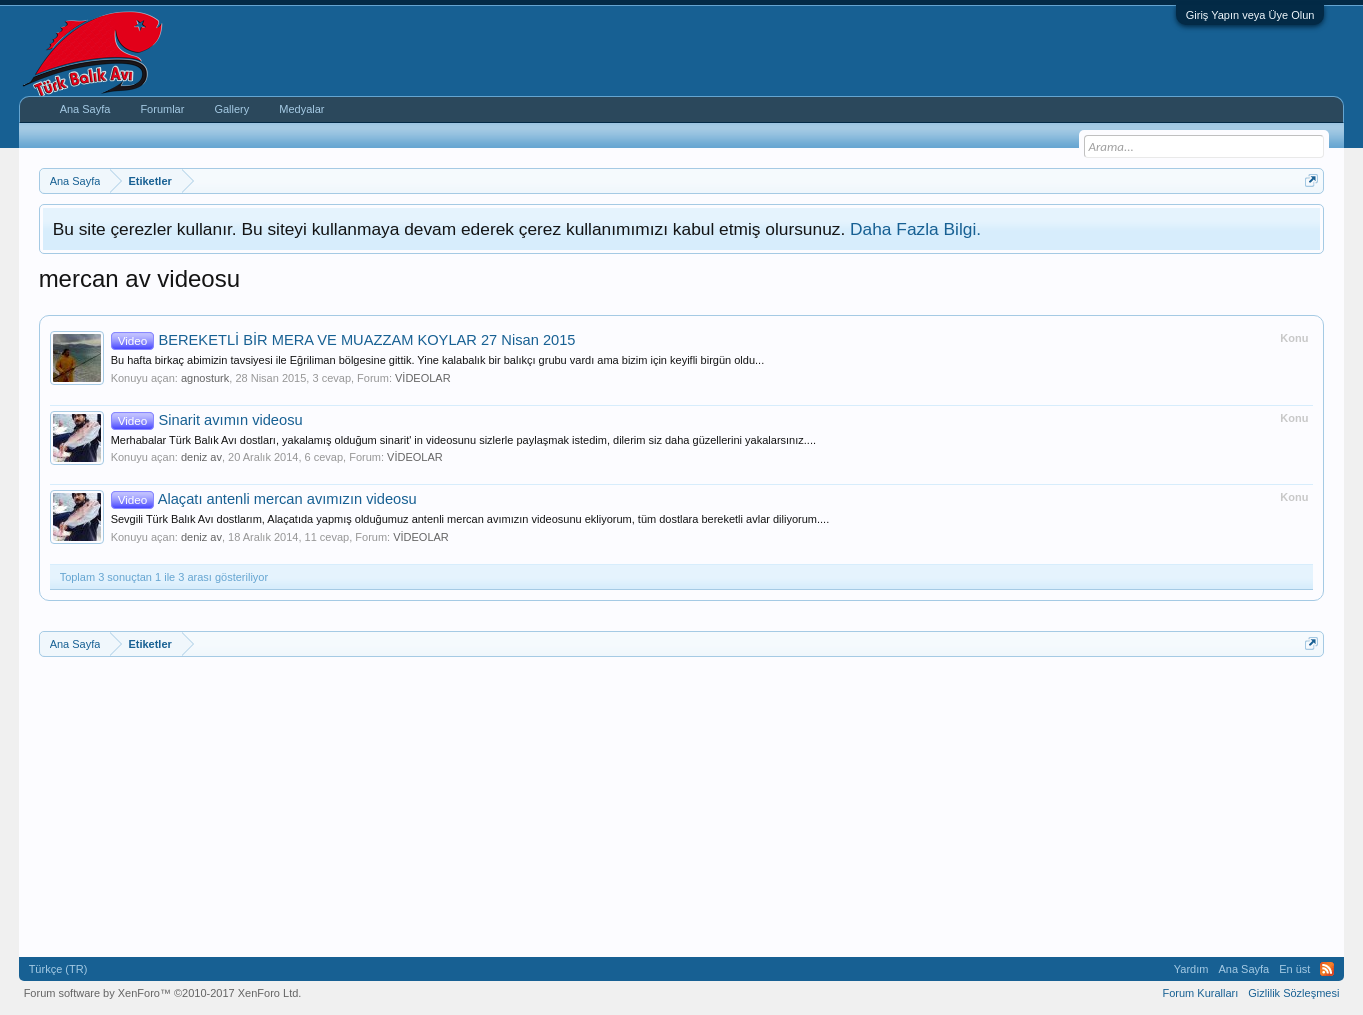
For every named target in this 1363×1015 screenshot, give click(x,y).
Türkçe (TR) (58, 969)
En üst (1294, 969)
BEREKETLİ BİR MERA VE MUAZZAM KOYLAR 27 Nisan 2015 (343, 340)
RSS (1327, 969)
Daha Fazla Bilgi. (915, 229)
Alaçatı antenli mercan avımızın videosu (264, 499)
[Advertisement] (639, 807)
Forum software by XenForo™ (163, 993)
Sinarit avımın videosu (207, 420)
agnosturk (205, 378)
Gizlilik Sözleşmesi (1293, 993)
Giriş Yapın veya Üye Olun (1250, 15)
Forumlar (162, 109)
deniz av (201, 457)
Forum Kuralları (1201, 993)
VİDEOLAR (423, 378)
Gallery (231, 109)
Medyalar (301, 109)
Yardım (1191, 969)
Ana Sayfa (85, 109)
